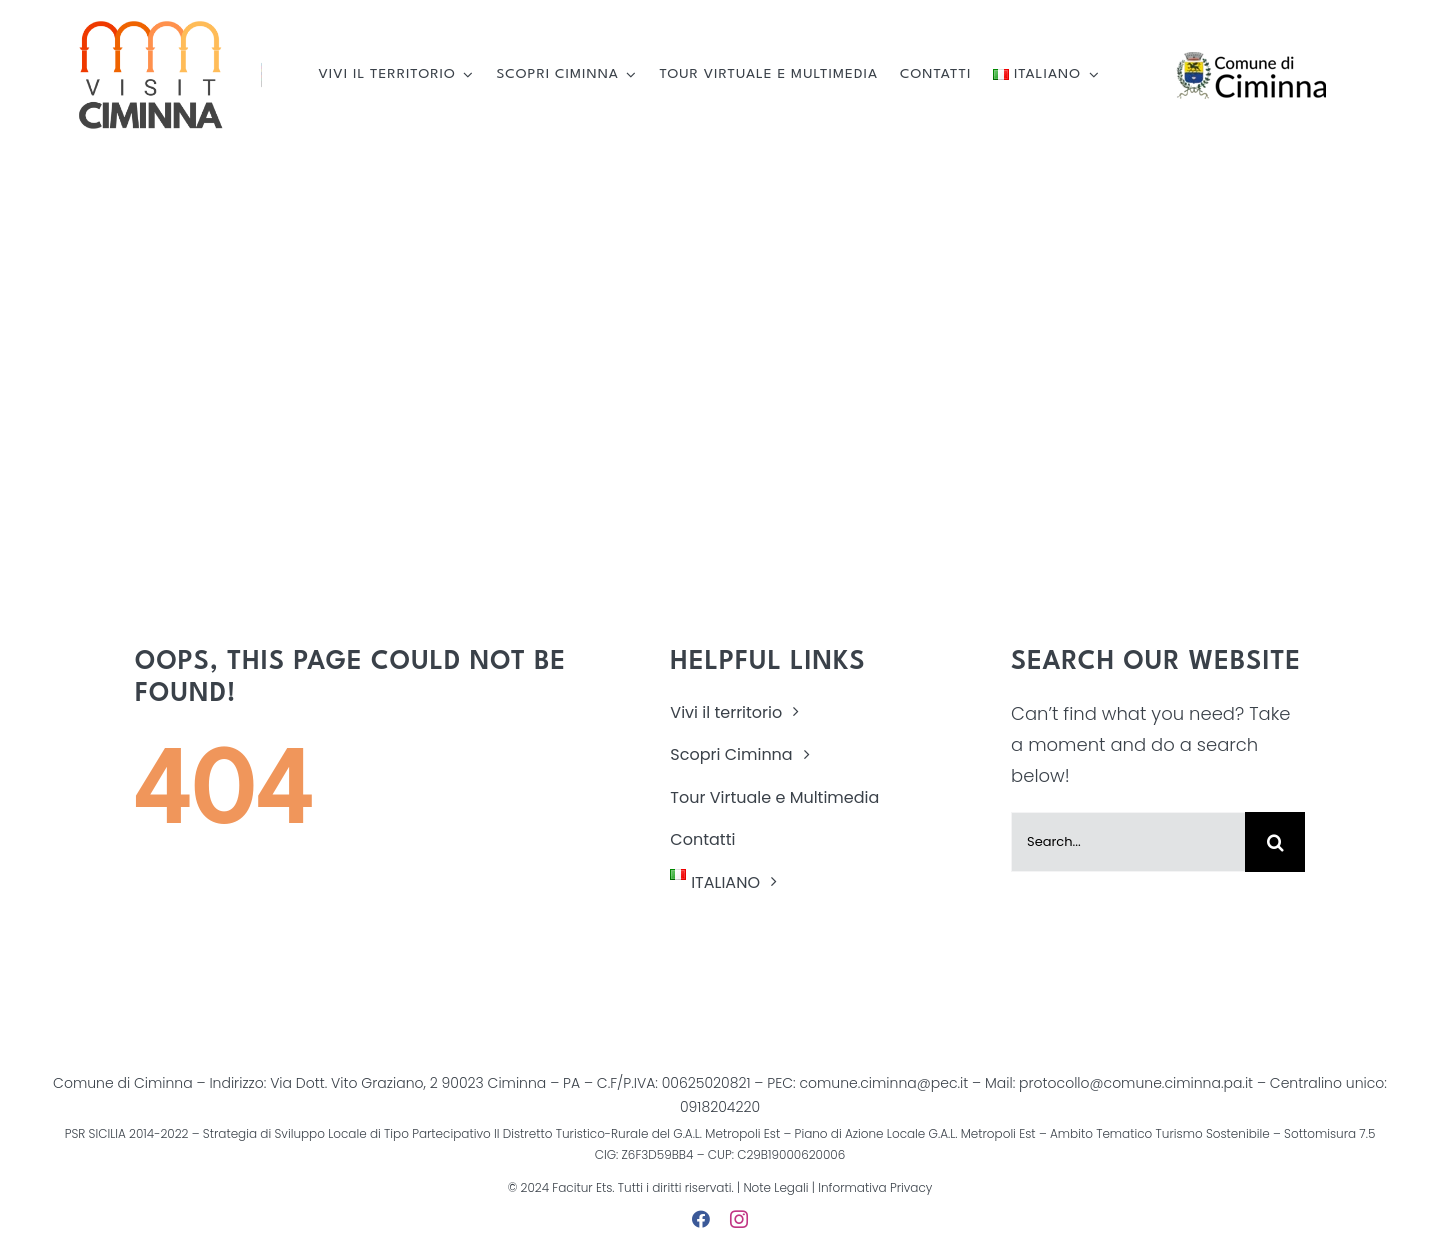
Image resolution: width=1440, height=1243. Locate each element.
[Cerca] (1275, 842)
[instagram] (739, 1219)
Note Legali (775, 1187)
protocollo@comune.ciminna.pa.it (1136, 1083)
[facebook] (701, 1219)
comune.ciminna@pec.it (883, 1083)
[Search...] (1128, 842)
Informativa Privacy (873, 1187)
